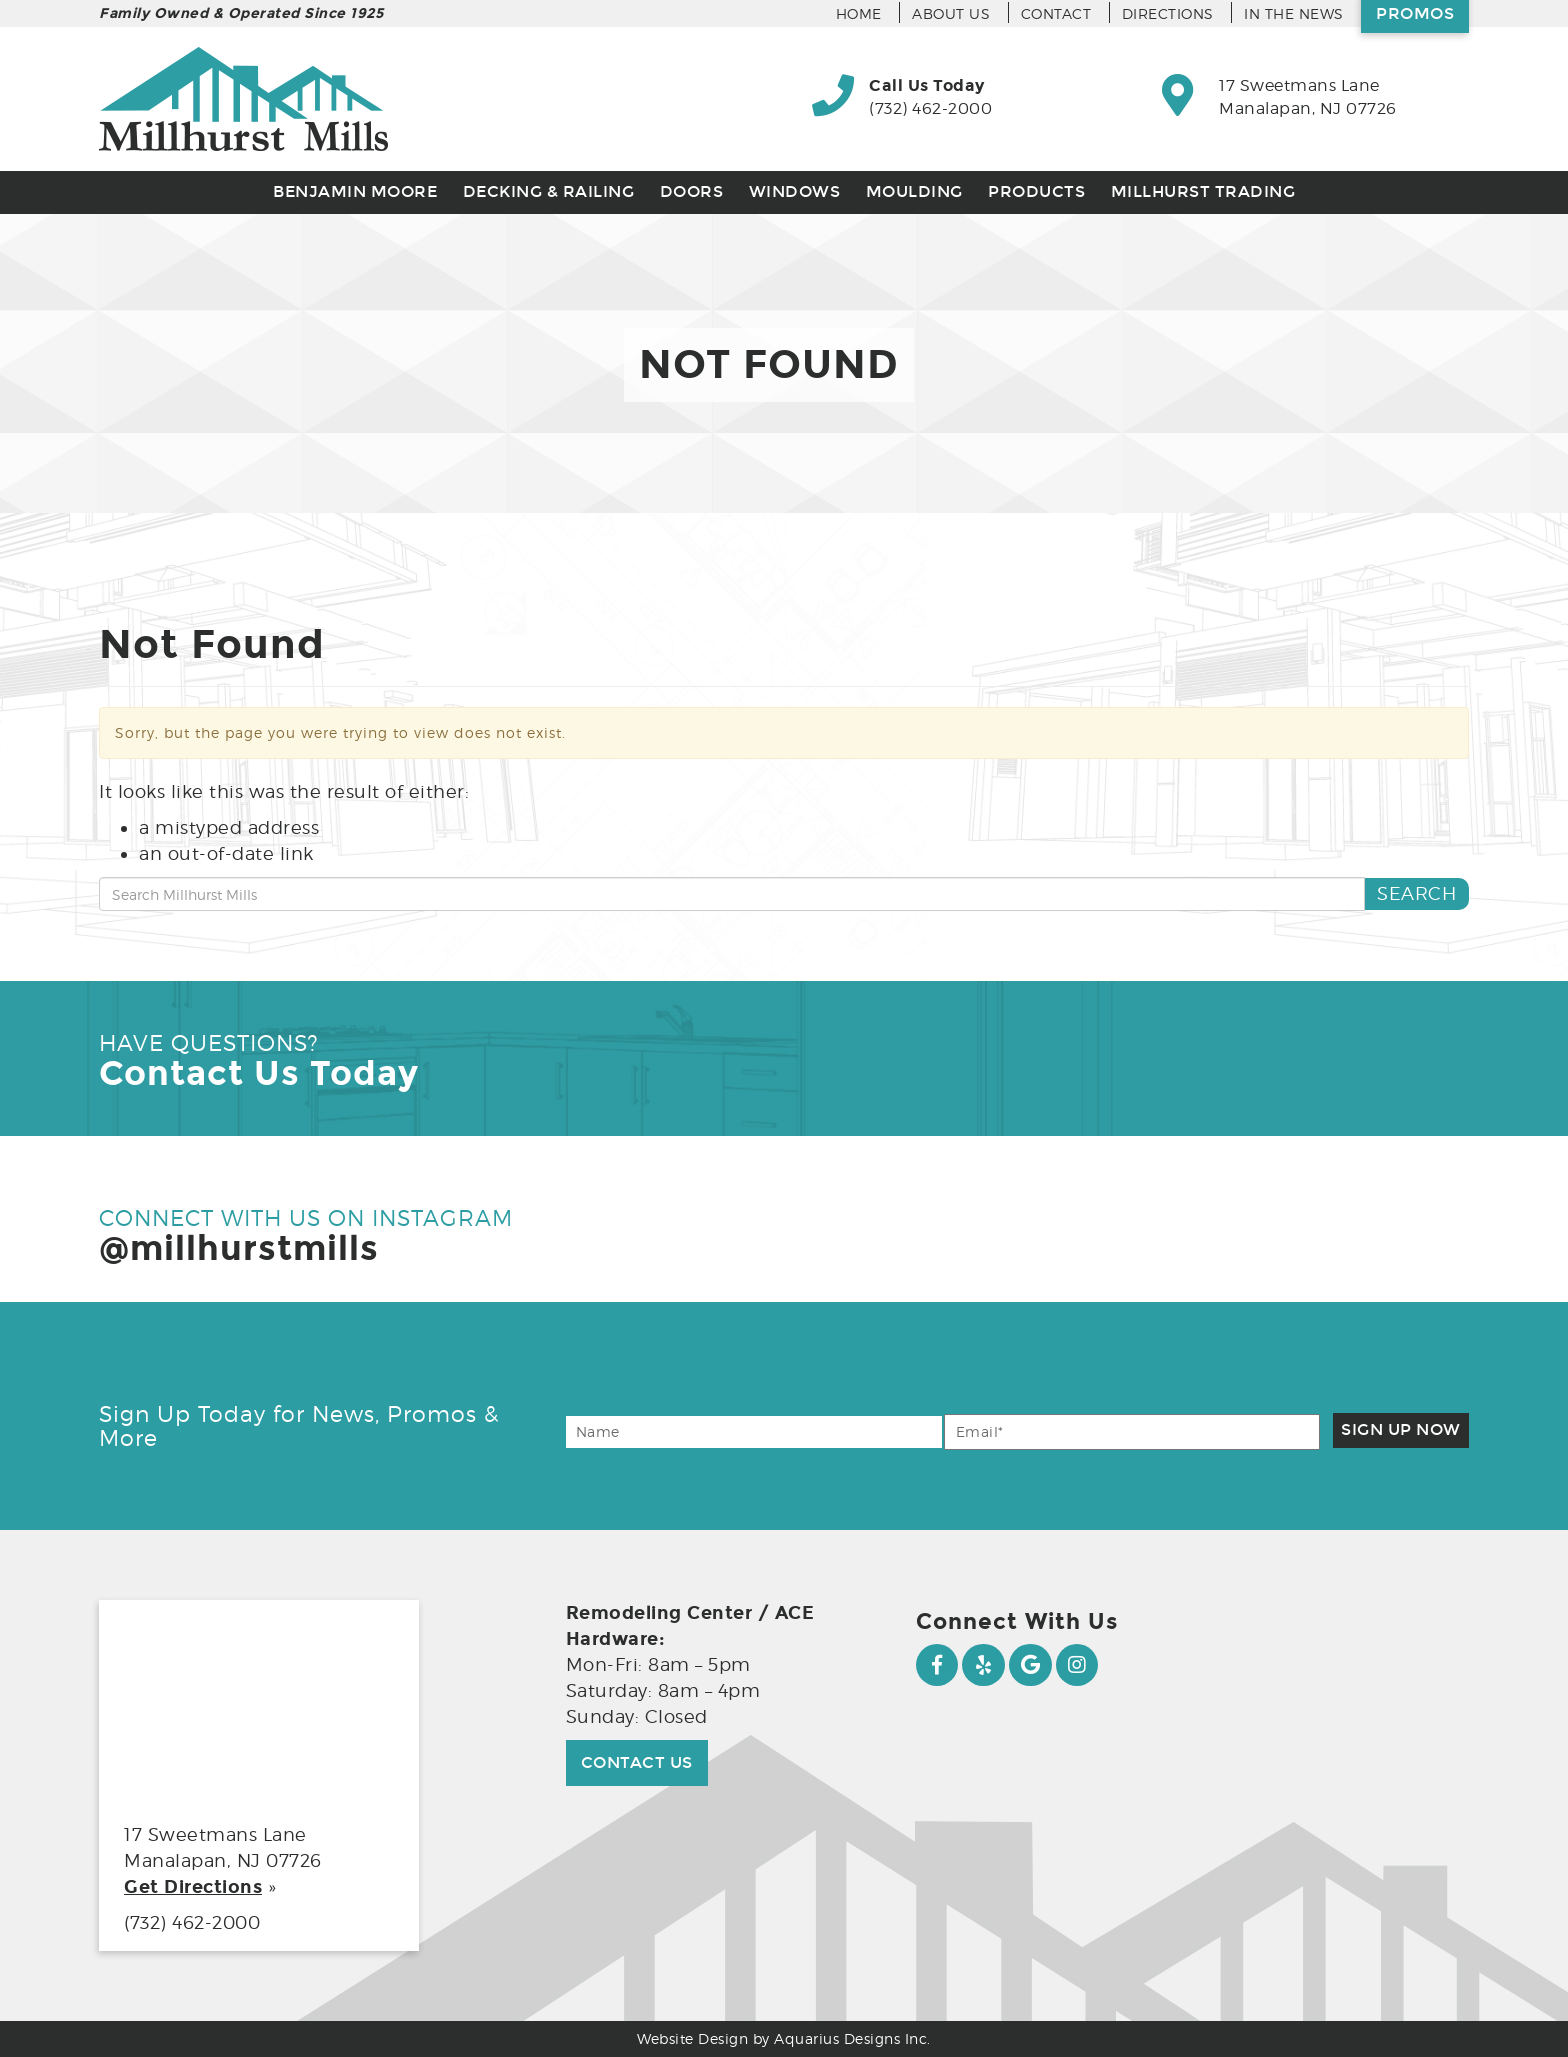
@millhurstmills (239, 1248)
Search (1416, 893)
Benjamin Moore (355, 191)
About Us (951, 13)
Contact (1056, 13)
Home (859, 13)
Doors (692, 191)
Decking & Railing (549, 191)
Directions (1168, 13)
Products (1036, 191)
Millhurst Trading (1203, 191)
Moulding (914, 191)
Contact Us (637, 1762)
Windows (795, 191)
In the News (1294, 13)
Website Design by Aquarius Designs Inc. (784, 2038)
